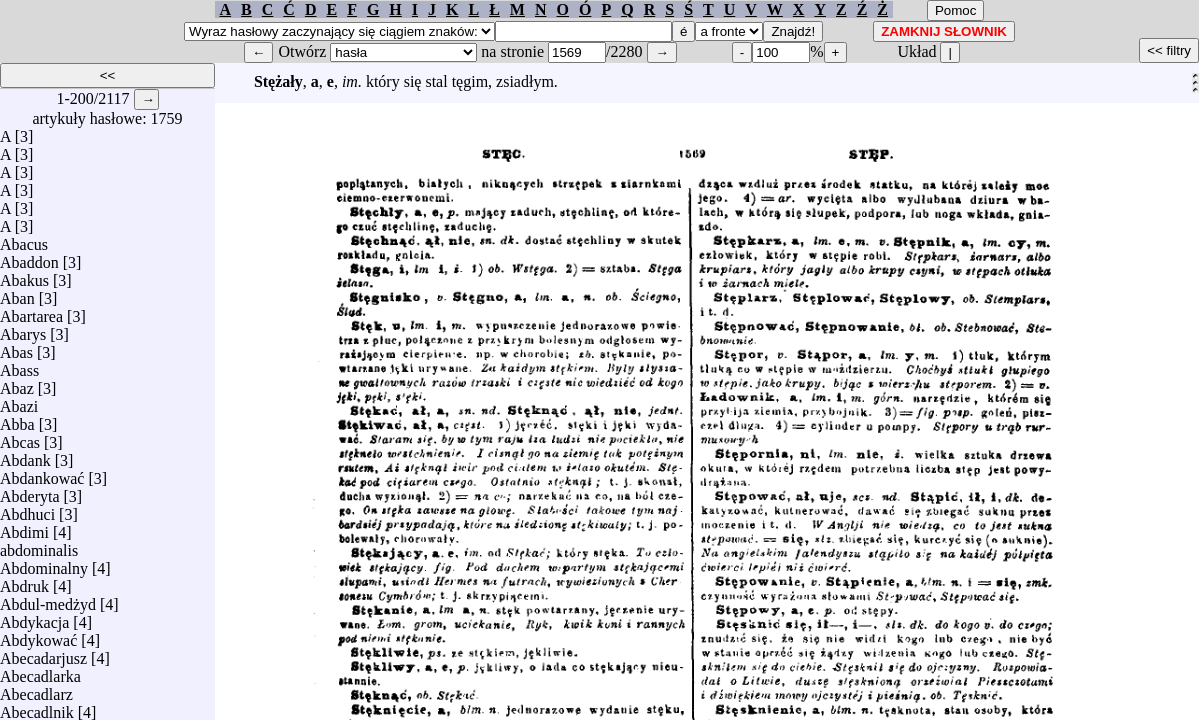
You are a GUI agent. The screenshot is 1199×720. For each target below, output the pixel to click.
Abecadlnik (37, 707)
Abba (17, 419)
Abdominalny (44, 563)
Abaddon (29, 257)
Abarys (23, 329)
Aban (17, 293)
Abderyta (30, 491)
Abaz (17, 383)
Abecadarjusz (43, 653)
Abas (16, 347)
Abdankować (42, 473)
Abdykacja (34, 617)
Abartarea (31, 311)
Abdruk (24, 581)
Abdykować (38, 635)
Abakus (24, 275)
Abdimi (24, 527)
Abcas (20, 437)
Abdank (25, 455)
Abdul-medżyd (48, 599)
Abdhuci (27, 509)
